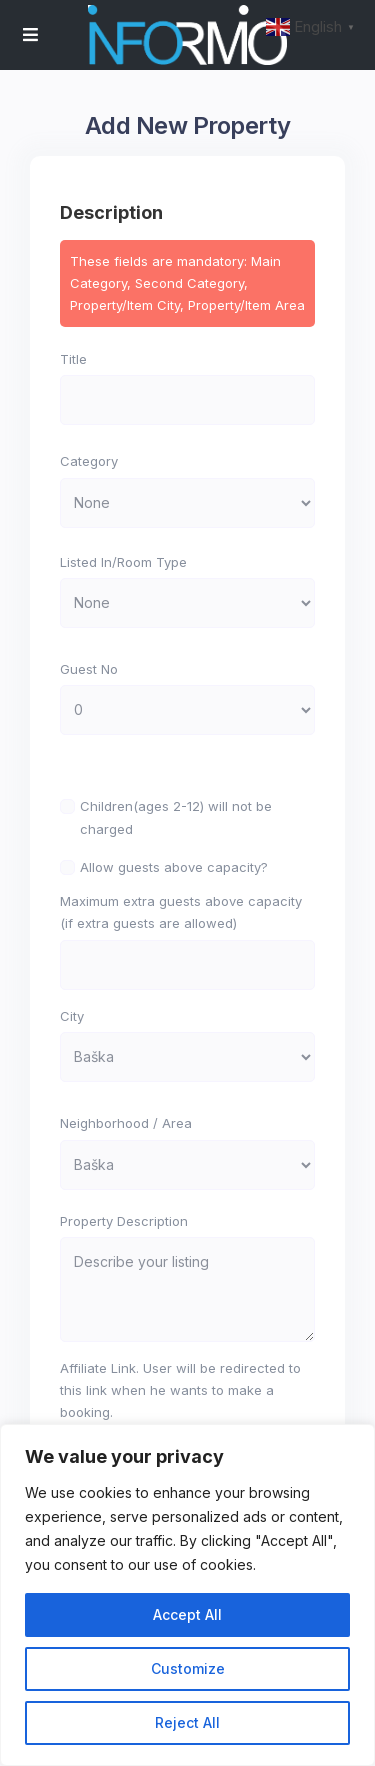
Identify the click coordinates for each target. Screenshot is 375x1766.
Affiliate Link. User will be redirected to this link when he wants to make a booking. (180, 1390)
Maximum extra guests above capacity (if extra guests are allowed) (181, 912)
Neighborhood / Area (126, 1123)
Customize (188, 1668)
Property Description (124, 1221)
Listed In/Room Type (123, 562)
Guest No (89, 669)
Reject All (187, 1722)
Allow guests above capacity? (174, 867)
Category (89, 461)
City (72, 1016)
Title (73, 359)
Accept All (187, 1614)
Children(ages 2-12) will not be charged (176, 817)
